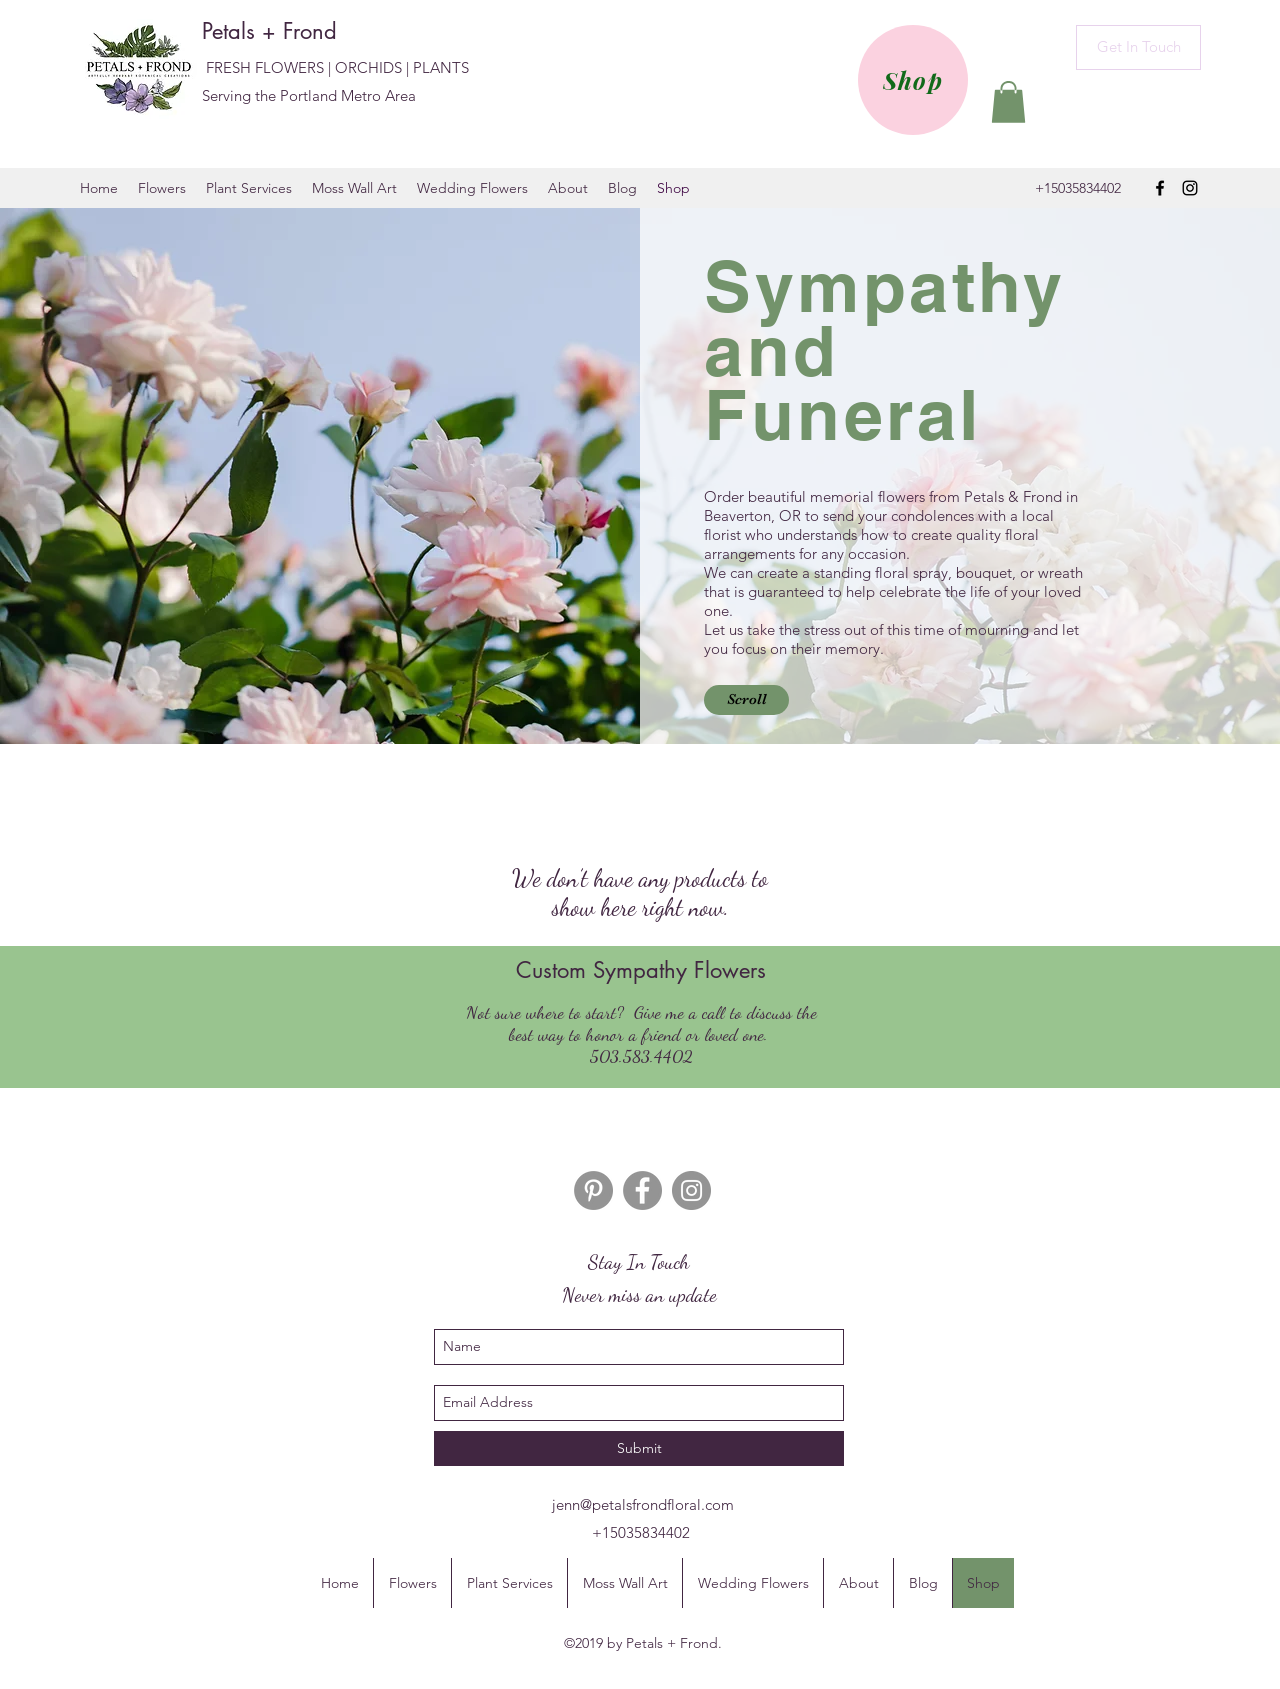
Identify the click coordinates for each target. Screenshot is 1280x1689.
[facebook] (1160, 188)
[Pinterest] (593, 1190)
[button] (1008, 102)
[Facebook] (642, 1190)
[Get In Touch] (1138, 47)
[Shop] (913, 80)
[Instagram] (691, 1190)
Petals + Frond (273, 31)
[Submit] (639, 1448)
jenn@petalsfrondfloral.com (643, 1504)
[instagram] (1190, 188)
